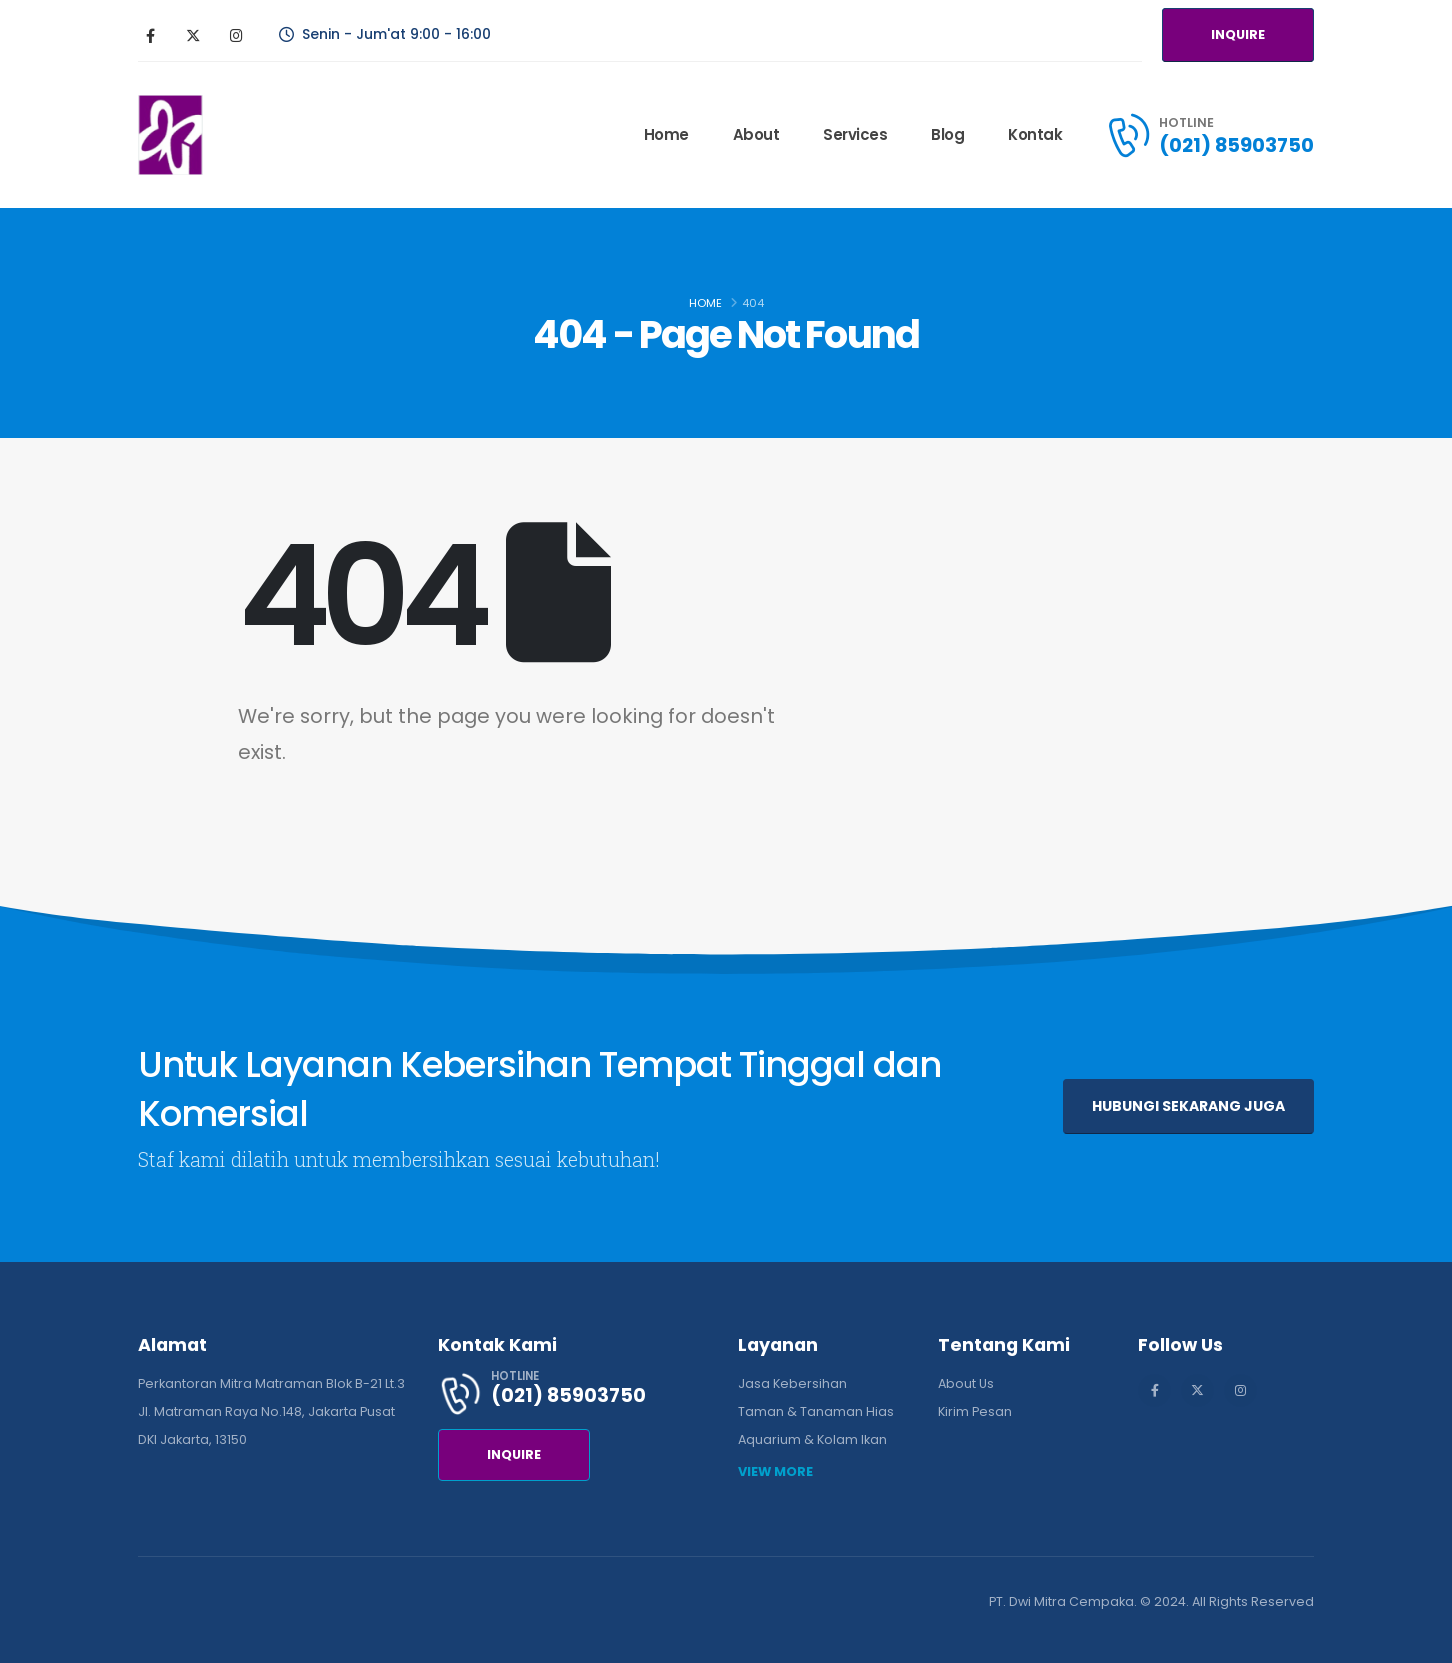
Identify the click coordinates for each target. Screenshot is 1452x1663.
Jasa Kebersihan (792, 1383)
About (756, 134)
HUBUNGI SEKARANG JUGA (1188, 1106)
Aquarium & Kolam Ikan (812, 1439)
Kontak (1035, 134)
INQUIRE (1238, 34)
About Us (966, 1383)
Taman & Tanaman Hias (816, 1411)
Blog (947, 134)
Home (666, 134)
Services (855, 134)
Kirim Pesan (975, 1411)
